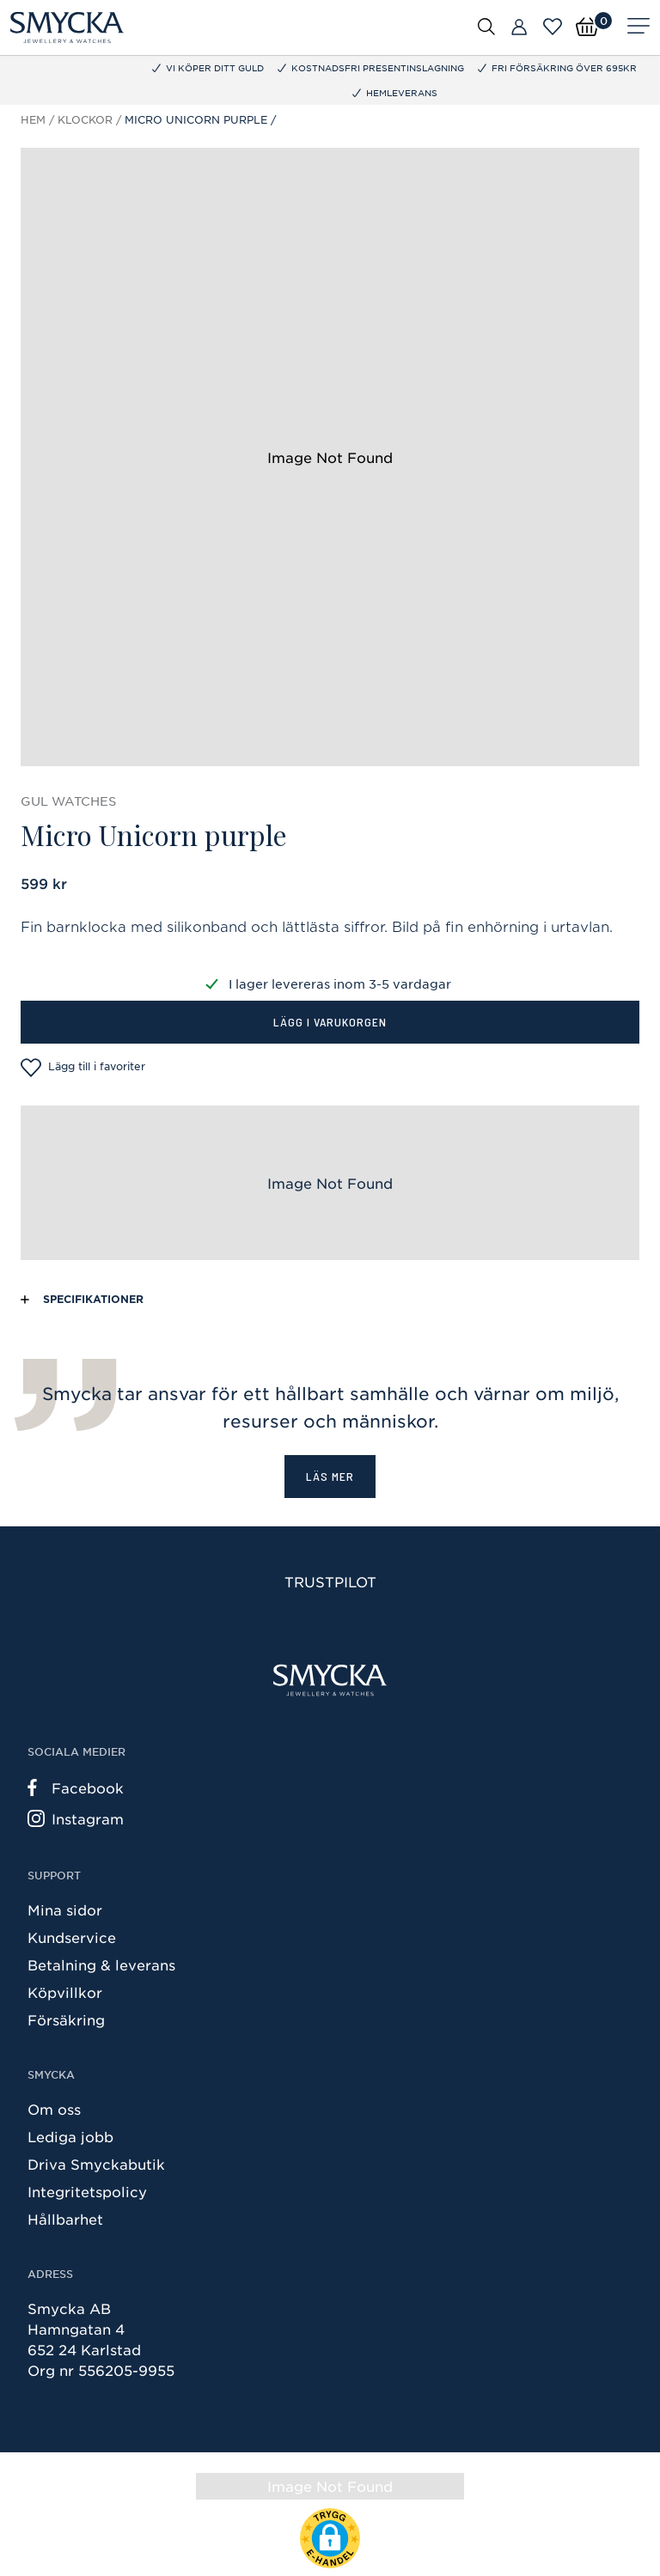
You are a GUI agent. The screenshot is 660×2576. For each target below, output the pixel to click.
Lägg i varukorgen (330, 1021)
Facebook (76, 1787)
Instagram (76, 1818)
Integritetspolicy (87, 2191)
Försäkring (66, 2019)
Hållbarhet (65, 2218)
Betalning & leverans (101, 1964)
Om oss (54, 2108)
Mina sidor (65, 1909)
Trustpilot (330, 1581)
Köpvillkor (65, 1992)
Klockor (85, 119)
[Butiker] (519, 27)
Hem (33, 119)
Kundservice (72, 1937)
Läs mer (330, 1476)
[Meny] (638, 27)
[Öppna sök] (486, 25)
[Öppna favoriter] (552, 26)
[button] (330, 2538)
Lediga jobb (70, 2136)
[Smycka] (67, 27)
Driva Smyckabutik (96, 2163)
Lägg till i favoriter (83, 1067)
